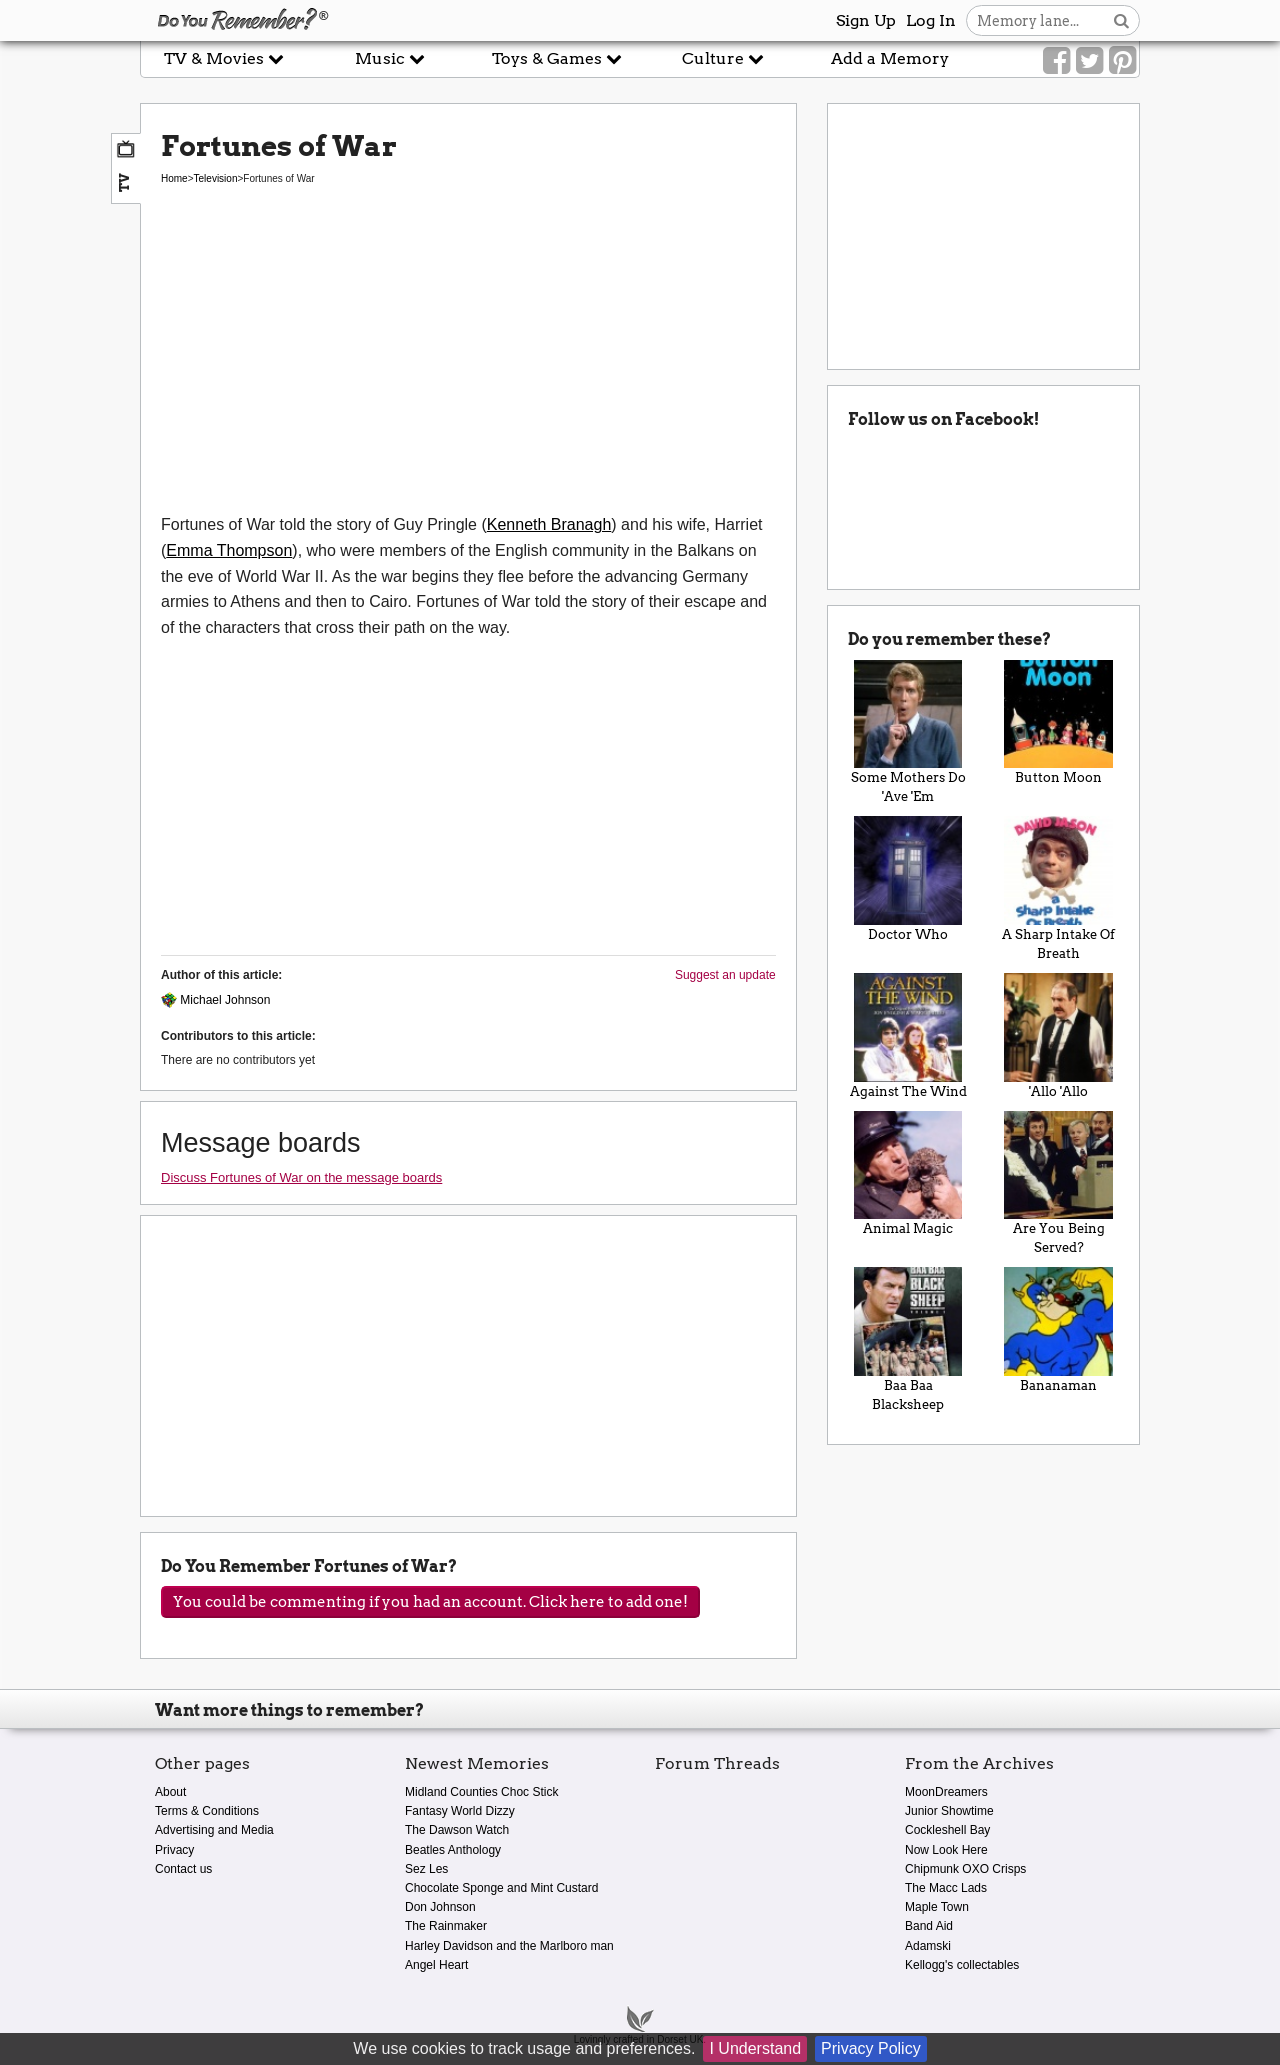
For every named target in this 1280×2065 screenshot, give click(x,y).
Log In (931, 20)
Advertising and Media (214, 1830)
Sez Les (426, 1869)
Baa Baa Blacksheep (908, 1339)
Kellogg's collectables (962, 1965)
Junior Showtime (949, 1811)
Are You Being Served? (1058, 1183)
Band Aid (929, 1926)
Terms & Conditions (207, 1811)
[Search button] (1121, 20)
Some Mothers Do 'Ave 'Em (908, 732)
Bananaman (1058, 1330)
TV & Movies (224, 58)
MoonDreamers (946, 1792)
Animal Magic (908, 1174)
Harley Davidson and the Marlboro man (509, 1946)
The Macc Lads (946, 1888)
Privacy (174, 1850)
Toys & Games (557, 58)
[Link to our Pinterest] (1122, 61)
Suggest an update (725, 975)
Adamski (928, 1946)
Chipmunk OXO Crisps (965, 1869)
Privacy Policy (871, 2048)
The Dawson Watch (457, 1830)
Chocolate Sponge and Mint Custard (501, 1888)
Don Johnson (440, 1907)
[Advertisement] (468, 362)
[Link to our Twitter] (1089, 61)
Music (390, 58)
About (170, 1792)
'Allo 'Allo (1058, 1036)
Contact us (183, 1869)
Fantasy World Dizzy (460, 1811)
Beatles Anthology (453, 1850)
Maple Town (937, 1907)
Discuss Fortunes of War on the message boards (301, 1177)
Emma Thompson (229, 550)
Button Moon (1058, 723)
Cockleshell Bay (947, 1830)
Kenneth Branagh (549, 524)
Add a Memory (890, 58)
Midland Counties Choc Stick (481, 1792)
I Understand (755, 2048)
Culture (723, 58)
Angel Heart (436, 1965)
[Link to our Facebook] (1056, 61)
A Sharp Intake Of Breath (1058, 888)
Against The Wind (908, 1036)
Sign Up (866, 20)
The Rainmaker (446, 1926)
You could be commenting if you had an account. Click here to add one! (430, 1602)
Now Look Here (946, 1850)
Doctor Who (908, 879)
